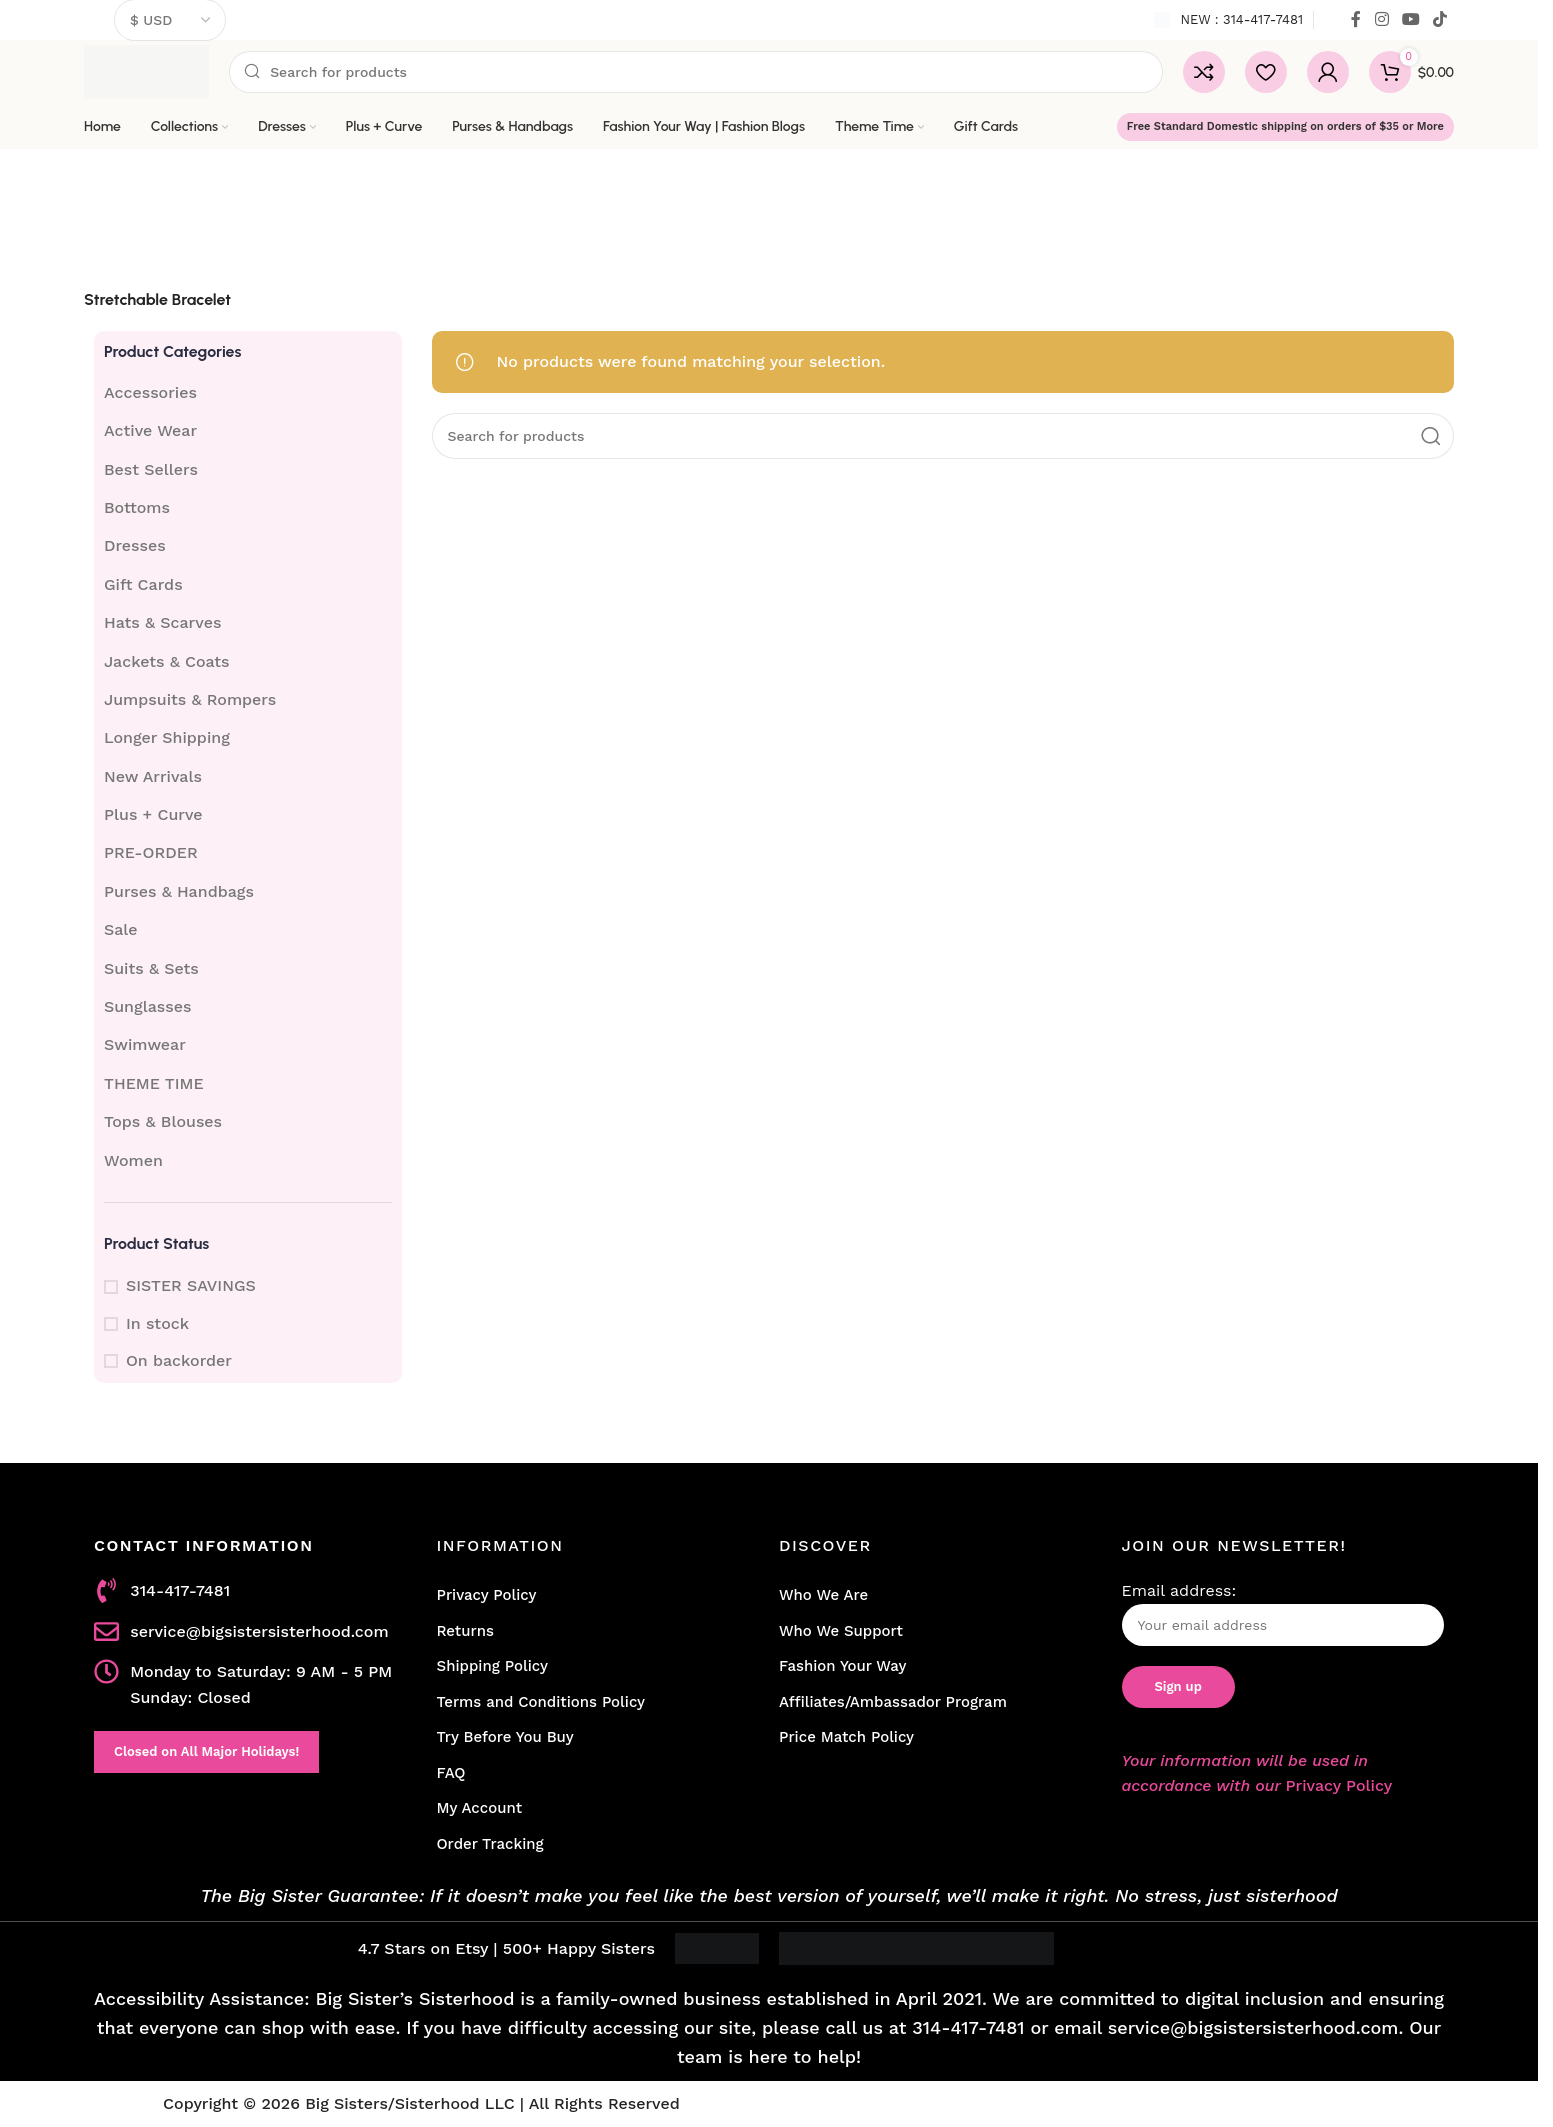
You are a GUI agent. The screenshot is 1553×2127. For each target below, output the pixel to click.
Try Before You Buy (505, 1737)
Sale (121, 929)
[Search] (696, 72)
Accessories (150, 392)
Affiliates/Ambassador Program (893, 1702)
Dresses (135, 545)
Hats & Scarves (162, 622)
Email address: (1283, 1613)
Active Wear (150, 430)
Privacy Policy (487, 1595)
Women (133, 1160)
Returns (465, 1631)
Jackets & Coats (167, 661)
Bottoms (137, 507)
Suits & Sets (151, 968)
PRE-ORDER (151, 852)
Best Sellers (151, 469)
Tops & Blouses (163, 1121)
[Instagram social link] (1381, 19)
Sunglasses (147, 1006)
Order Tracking (490, 1844)
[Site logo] (146, 70)
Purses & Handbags (179, 891)
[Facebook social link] (1356, 19)
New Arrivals (153, 776)
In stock (157, 1323)
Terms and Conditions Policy (541, 1702)
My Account (480, 1808)
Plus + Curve (153, 814)
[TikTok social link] (1440, 19)
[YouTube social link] (1410, 19)
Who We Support (841, 1631)
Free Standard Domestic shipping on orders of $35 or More (1285, 126)
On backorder (179, 1360)
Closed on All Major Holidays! (206, 1751)
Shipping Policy (492, 1666)
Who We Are (823, 1595)
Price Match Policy (846, 1737)
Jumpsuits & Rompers (190, 699)
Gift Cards (143, 584)
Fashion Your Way (842, 1666)
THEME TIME (154, 1083)
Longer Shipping (167, 737)
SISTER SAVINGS (191, 1285)
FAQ (451, 1773)
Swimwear (145, 1044)
